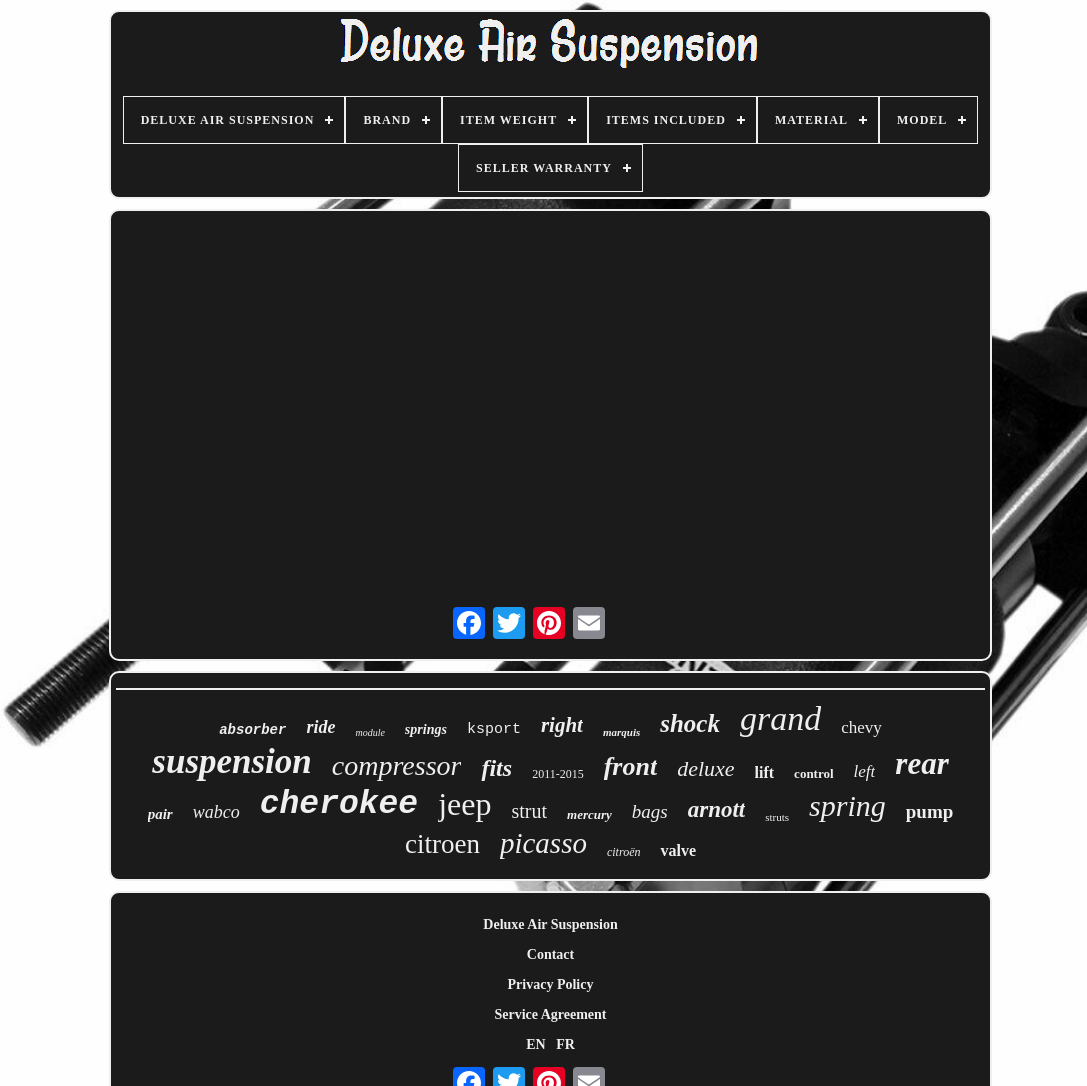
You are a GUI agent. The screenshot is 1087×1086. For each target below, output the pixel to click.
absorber (252, 730)
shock (690, 723)
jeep (464, 804)
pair (160, 814)
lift (765, 772)
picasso (543, 843)
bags (650, 811)
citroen (442, 844)
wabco (216, 812)
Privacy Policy (551, 984)
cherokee (339, 804)
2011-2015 (558, 774)
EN (535, 1044)
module (369, 732)
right (562, 725)
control (813, 773)
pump (930, 811)
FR (565, 1044)
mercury (589, 814)
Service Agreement (550, 1014)
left (865, 771)
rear (921, 763)
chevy (861, 727)
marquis (621, 732)
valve (678, 850)
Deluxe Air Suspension (550, 924)
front (630, 766)
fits (496, 768)
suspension (232, 761)
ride (320, 727)
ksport (494, 729)
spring (847, 805)
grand (780, 718)
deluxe (705, 768)
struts (777, 817)
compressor (397, 765)
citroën (624, 852)
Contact (550, 954)
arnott (717, 809)
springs (426, 729)
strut (529, 811)
